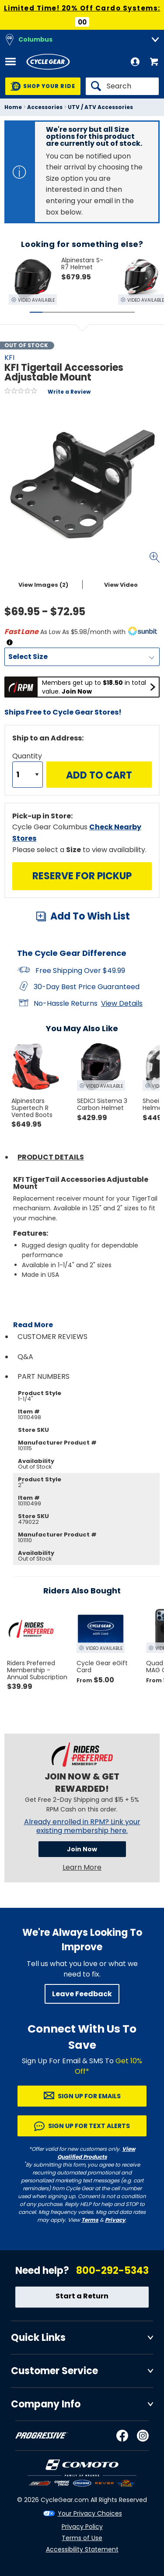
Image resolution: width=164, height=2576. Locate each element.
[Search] (122, 86)
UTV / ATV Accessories (100, 107)
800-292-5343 (112, 2270)
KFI (9, 357)
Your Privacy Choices (90, 2513)
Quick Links (38, 2337)
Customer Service (54, 2371)
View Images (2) (43, 585)
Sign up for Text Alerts (89, 2125)
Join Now (82, 1849)
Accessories (45, 107)
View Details (122, 1003)
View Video (121, 585)
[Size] (82, 657)
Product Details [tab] (50, 1157)
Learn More (82, 1867)
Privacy (115, 2220)
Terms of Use (82, 2538)
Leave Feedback (82, 1994)
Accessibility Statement (82, 2549)
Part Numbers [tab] (43, 1376)
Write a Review (69, 391)
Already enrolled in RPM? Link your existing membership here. (82, 1826)
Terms (89, 2220)
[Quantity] (27, 774)
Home (13, 107)
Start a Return (82, 2296)
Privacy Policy (82, 2526)
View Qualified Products (96, 2152)
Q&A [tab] (25, 1357)
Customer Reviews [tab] (52, 1337)
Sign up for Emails (89, 2096)
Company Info (45, 2404)
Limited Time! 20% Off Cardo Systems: (82, 8)
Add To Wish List (90, 916)
